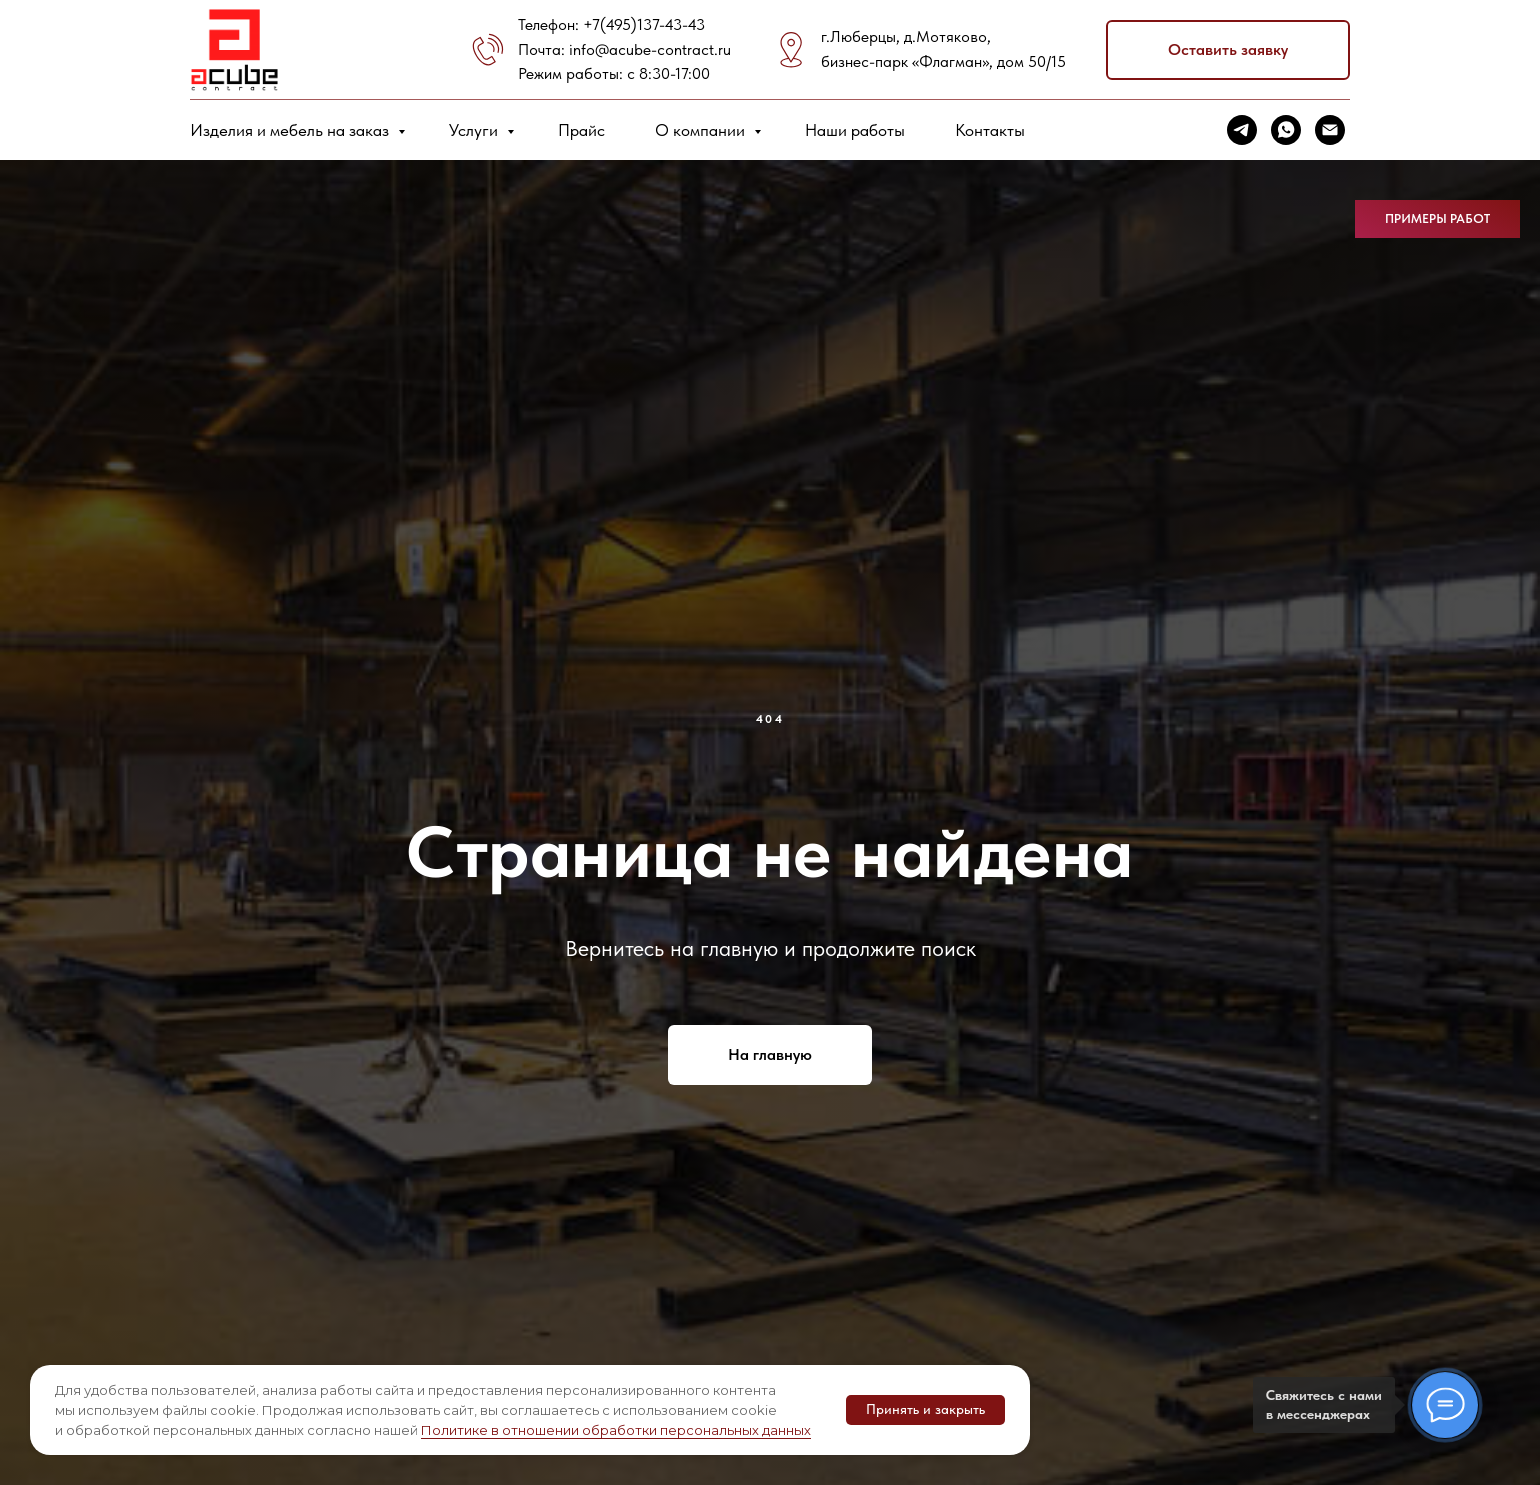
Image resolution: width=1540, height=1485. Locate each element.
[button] (1228, 50)
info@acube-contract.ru (650, 49)
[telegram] (1242, 130)
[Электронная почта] (1330, 130)
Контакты (990, 130)
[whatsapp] (1286, 130)
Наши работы (855, 130)
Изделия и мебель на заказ (291, 130)
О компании (702, 130)
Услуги (475, 130)
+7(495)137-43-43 (644, 24)
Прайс (581, 130)
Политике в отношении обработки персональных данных (616, 1430)
